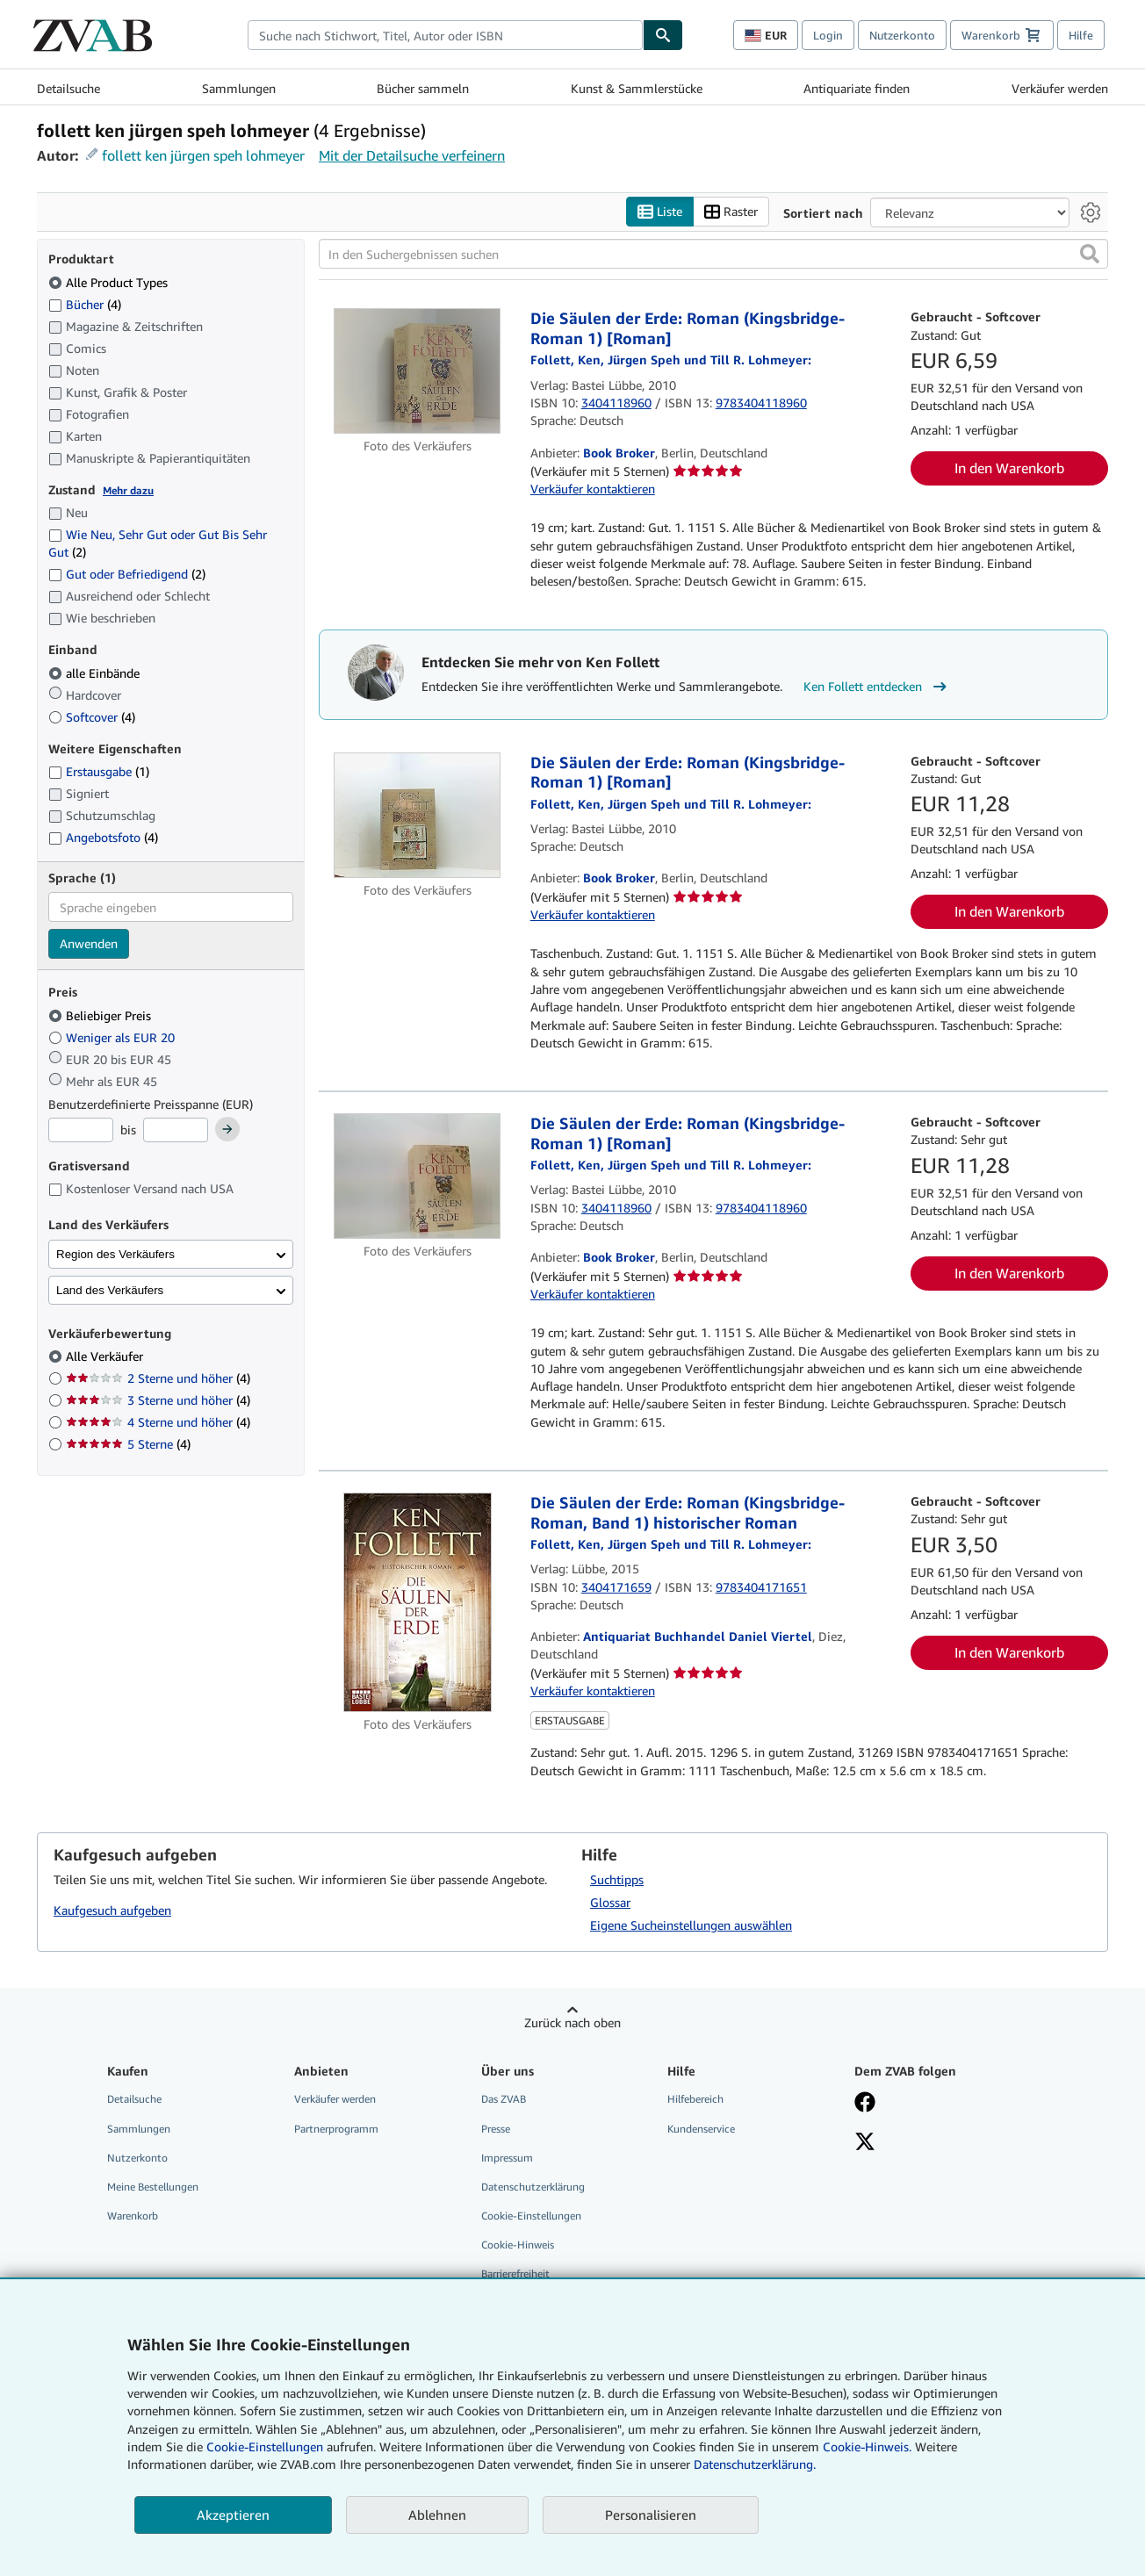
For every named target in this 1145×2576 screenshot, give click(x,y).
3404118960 (616, 402)
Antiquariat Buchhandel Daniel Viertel (697, 1637)
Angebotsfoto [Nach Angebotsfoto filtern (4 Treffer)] (103, 838)
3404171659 (616, 1586)
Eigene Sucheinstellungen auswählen (691, 1925)
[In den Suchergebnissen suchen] (713, 255)
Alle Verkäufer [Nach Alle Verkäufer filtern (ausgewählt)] (106, 1356)
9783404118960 (761, 402)
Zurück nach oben (572, 2023)
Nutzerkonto (902, 35)
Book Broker (619, 452)
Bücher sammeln (423, 88)
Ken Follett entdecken (877, 686)
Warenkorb (132, 2215)
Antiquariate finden (856, 88)
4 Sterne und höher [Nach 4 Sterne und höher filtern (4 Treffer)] (158, 1422)
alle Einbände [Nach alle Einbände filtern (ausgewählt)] (95, 673)
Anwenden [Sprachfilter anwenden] (89, 944)
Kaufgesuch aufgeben (112, 1910)
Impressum (507, 2157)
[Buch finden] (663, 35)
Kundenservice (701, 2128)
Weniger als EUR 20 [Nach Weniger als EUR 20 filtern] (113, 1037)
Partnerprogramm (336, 2128)
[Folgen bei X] (935, 2143)
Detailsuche (68, 88)
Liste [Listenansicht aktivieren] (659, 212)
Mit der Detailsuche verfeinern (412, 155)
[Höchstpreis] (175, 1131)
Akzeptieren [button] (233, 2514)
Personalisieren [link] (650, 2514)
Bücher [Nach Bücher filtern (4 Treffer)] (84, 304)
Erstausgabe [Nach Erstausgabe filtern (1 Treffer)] (98, 772)
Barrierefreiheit (515, 2274)
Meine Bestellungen (152, 2186)
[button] (1089, 254)
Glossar (610, 1903)
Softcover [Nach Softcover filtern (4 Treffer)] (91, 716)
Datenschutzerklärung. (755, 2464)
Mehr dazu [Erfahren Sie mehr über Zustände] (128, 490)
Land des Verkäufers (109, 1290)
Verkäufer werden (1060, 88)
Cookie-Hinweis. (867, 2446)
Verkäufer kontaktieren (592, 489)
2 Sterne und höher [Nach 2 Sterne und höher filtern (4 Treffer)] (158, 1378)
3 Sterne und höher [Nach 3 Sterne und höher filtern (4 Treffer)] (158, 1400)
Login (828, 35)
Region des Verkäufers (115, 1254)
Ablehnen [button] (437, 2514)
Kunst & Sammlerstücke (636, 88)
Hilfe (1081, 35)
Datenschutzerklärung (533, 2186)
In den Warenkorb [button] (1009, 469)
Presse (495, 2128)
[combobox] (445, 35)
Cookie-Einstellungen (264, 2446)
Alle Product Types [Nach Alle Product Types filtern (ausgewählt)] (109, 282)
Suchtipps (617, 1880)
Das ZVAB (503, 2099)
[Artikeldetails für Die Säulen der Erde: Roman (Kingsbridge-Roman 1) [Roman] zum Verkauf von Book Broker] (417, 372)
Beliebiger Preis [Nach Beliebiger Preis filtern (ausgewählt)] (101, 1015)
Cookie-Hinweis (517, 2245)
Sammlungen (239, 88)
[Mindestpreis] (80, 1131)
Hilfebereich (695, 2099)
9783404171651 (761, 1586)
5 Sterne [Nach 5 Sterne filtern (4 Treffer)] (128, 1444)
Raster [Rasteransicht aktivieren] (731, 212)
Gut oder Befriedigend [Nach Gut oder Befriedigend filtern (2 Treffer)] (126, 574)
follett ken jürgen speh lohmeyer (203, 155)
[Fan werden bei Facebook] (935, 2104)
